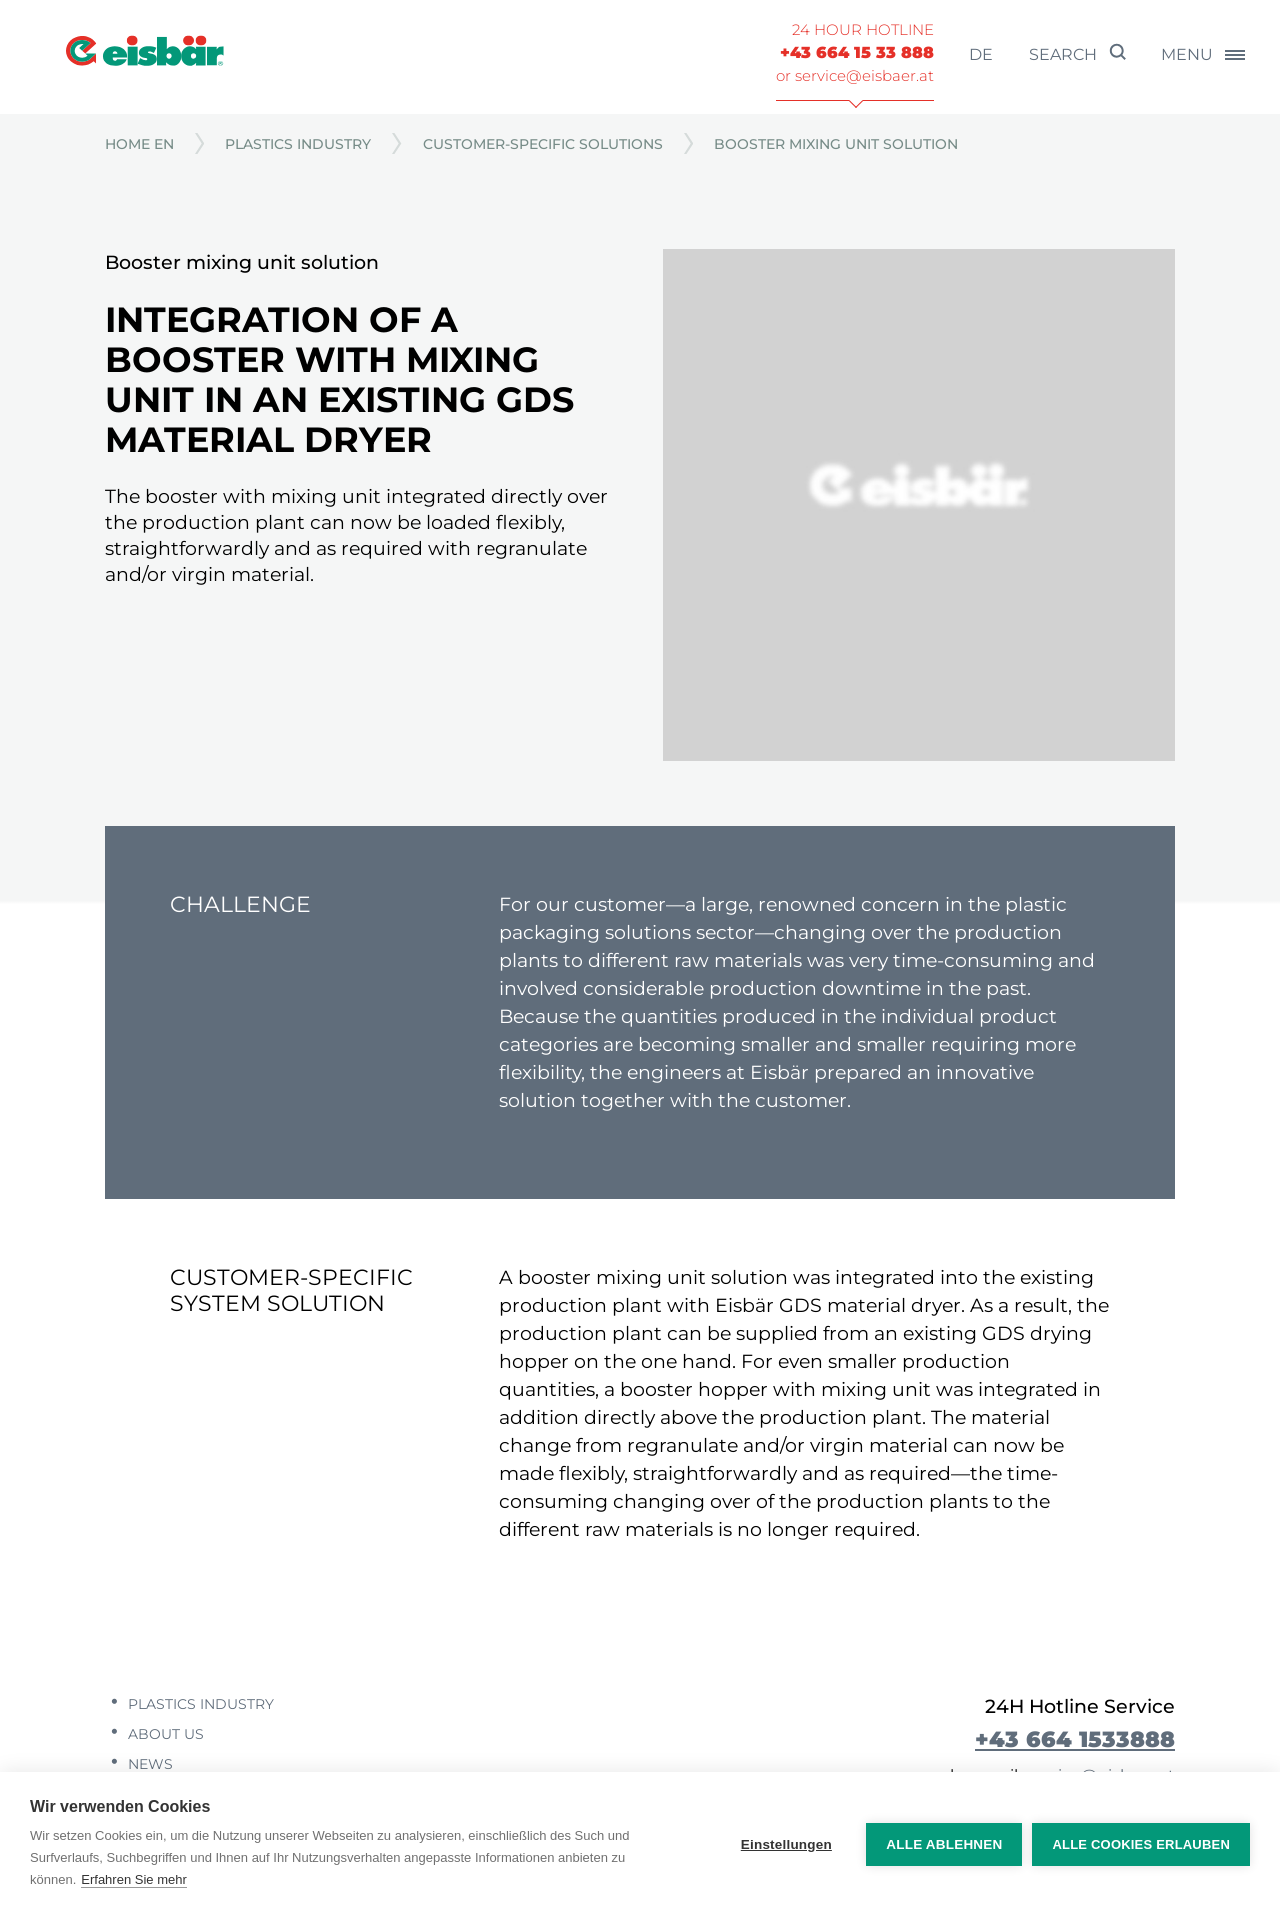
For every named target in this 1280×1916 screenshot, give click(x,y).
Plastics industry (298, 144)
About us (164, 1734)
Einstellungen (786, 1844)
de (981, 54)
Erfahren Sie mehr (134, 1879)
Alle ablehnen (944, 1844)
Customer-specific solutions (543, 144)
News (148, 1764)
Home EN (139, 144)
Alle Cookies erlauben (1141, 1844)
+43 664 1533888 (1075, 1739)
